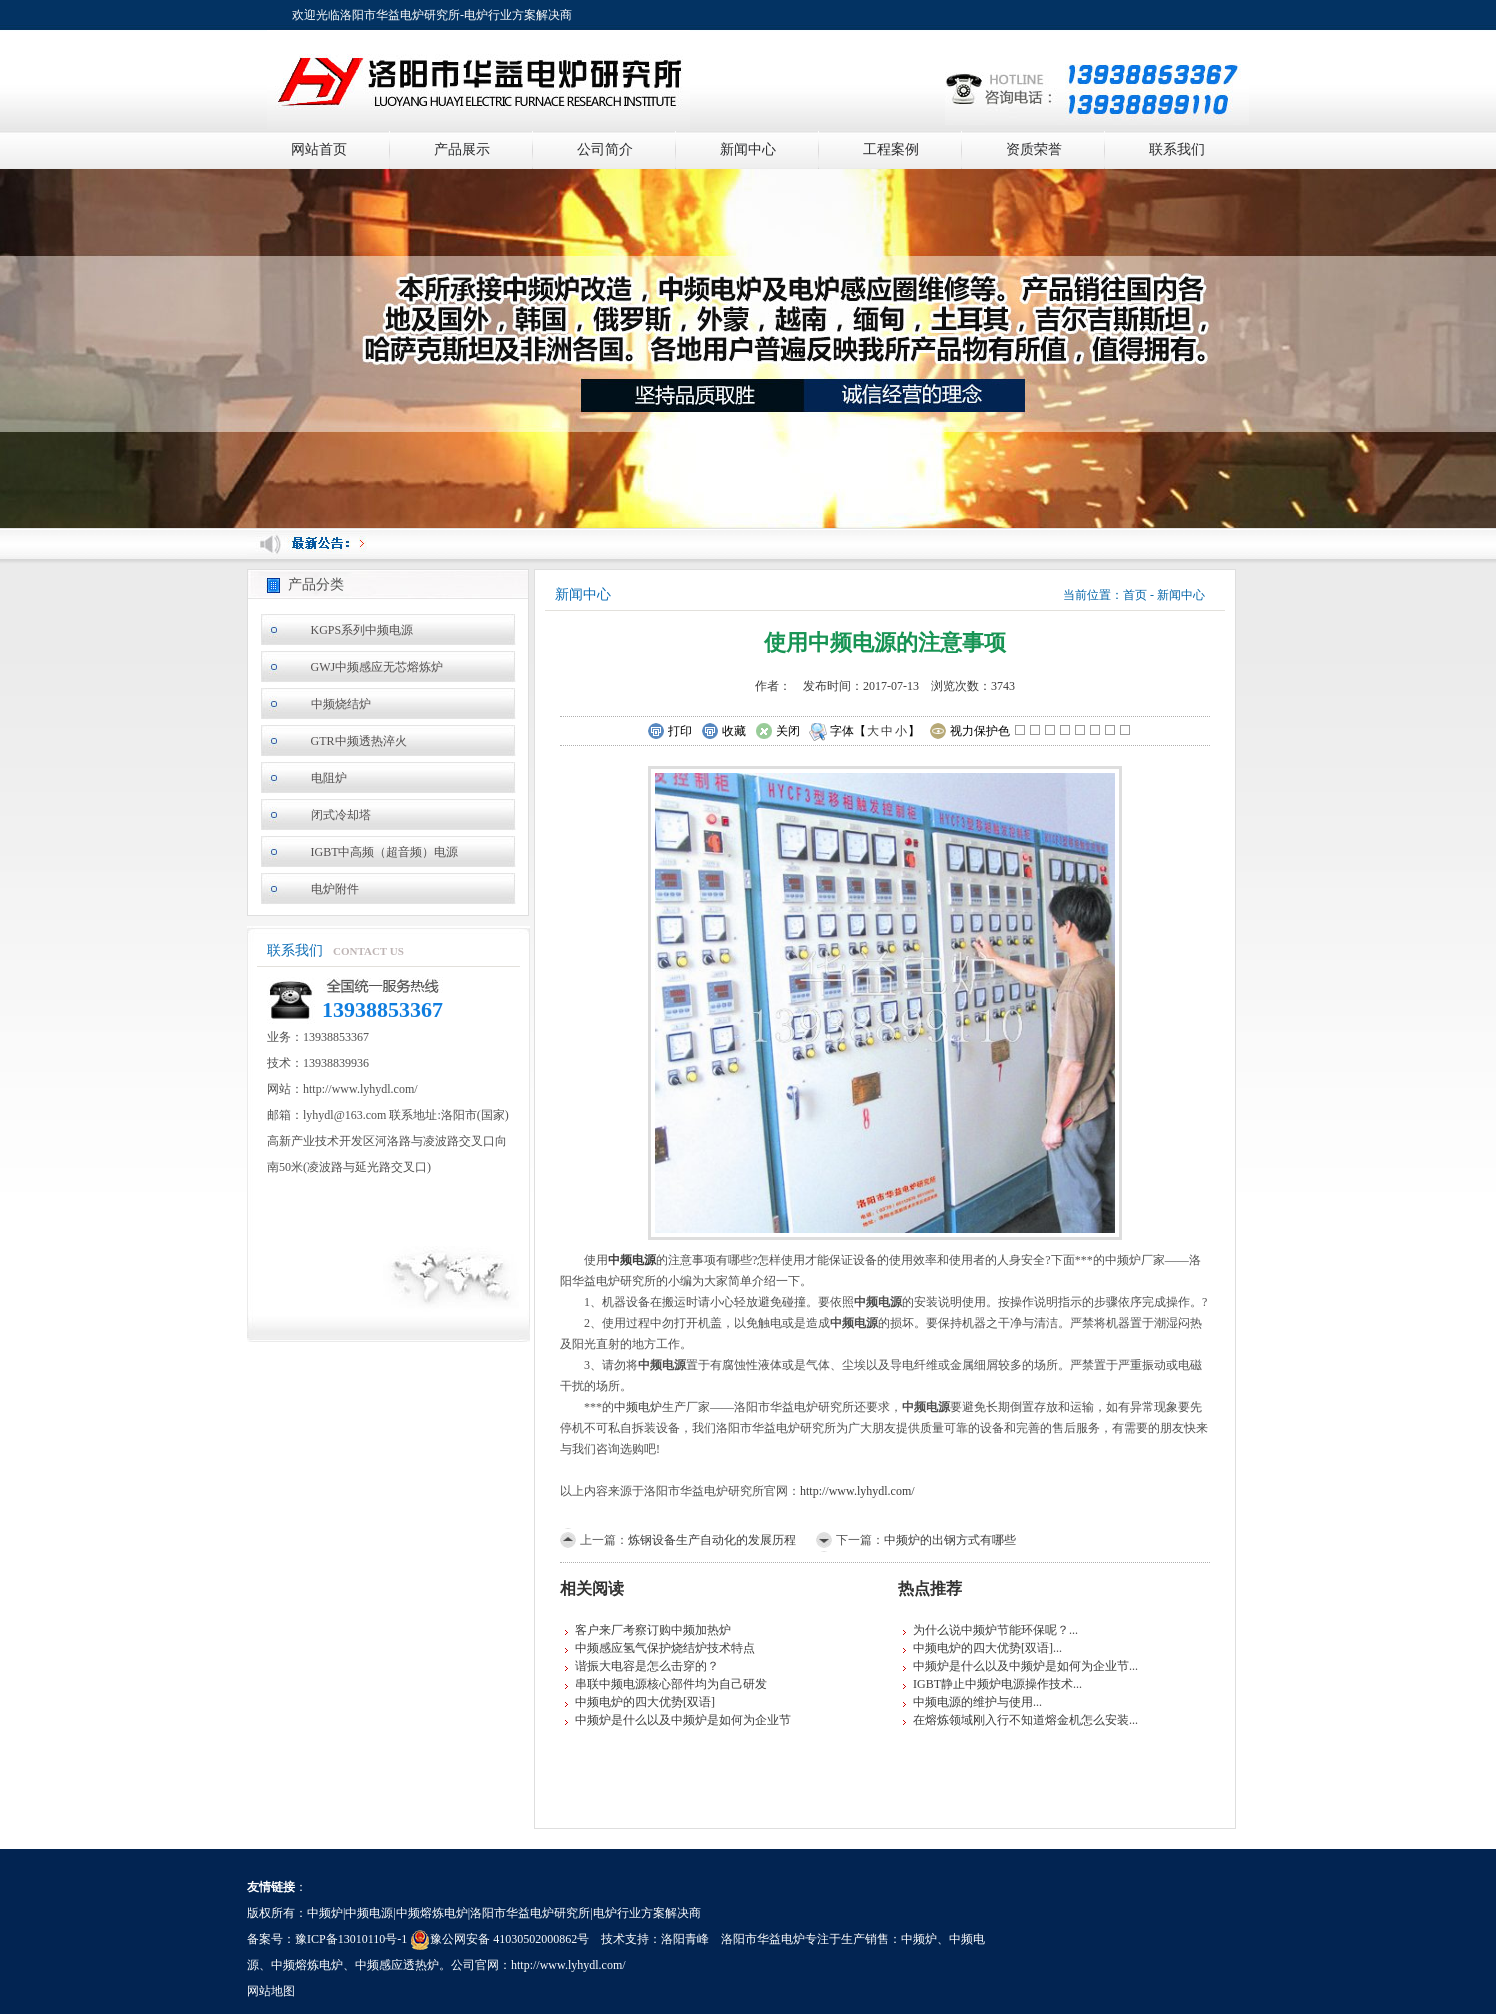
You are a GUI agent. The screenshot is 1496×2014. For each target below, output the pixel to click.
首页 (1135, 595)
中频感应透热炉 (397, 1965)
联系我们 (1177, 149)
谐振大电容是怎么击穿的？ (647, 1666)
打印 (669, 732)
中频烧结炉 (341, 704)
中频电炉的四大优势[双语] (645, 1702)
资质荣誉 (1034, 149)
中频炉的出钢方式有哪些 (950, 1540)
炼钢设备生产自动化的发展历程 (712, 1540)
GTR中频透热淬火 (359, 741)
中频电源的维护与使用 (973, 1702)
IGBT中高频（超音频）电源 (385, 852)
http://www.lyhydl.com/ (857, 1491)
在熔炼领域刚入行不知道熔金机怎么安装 (1021, 1720)
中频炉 (919, 1939)
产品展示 (462, 149)
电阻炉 (329, 778)
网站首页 (319, 149)
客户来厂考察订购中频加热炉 (653, 1630)
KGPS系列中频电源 (362, 630)
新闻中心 (748, 149)
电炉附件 (335, 889)
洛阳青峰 (685, 1939)
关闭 (777, 732)
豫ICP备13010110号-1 (351, 1939)
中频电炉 (638, 1407)
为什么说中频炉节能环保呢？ (991, 1630)
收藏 (723, 732)
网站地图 (271, 1991)
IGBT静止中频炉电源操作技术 (993, 1684)
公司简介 (605, 149)
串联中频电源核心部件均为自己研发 (671, 1684)
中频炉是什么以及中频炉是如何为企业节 (683, 1720)
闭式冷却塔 (341, 815)
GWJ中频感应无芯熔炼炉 (377, 667)
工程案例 (891, 149)
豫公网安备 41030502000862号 (499, 1939)
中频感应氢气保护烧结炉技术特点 (665, 1648)
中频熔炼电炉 (307, 1965)
